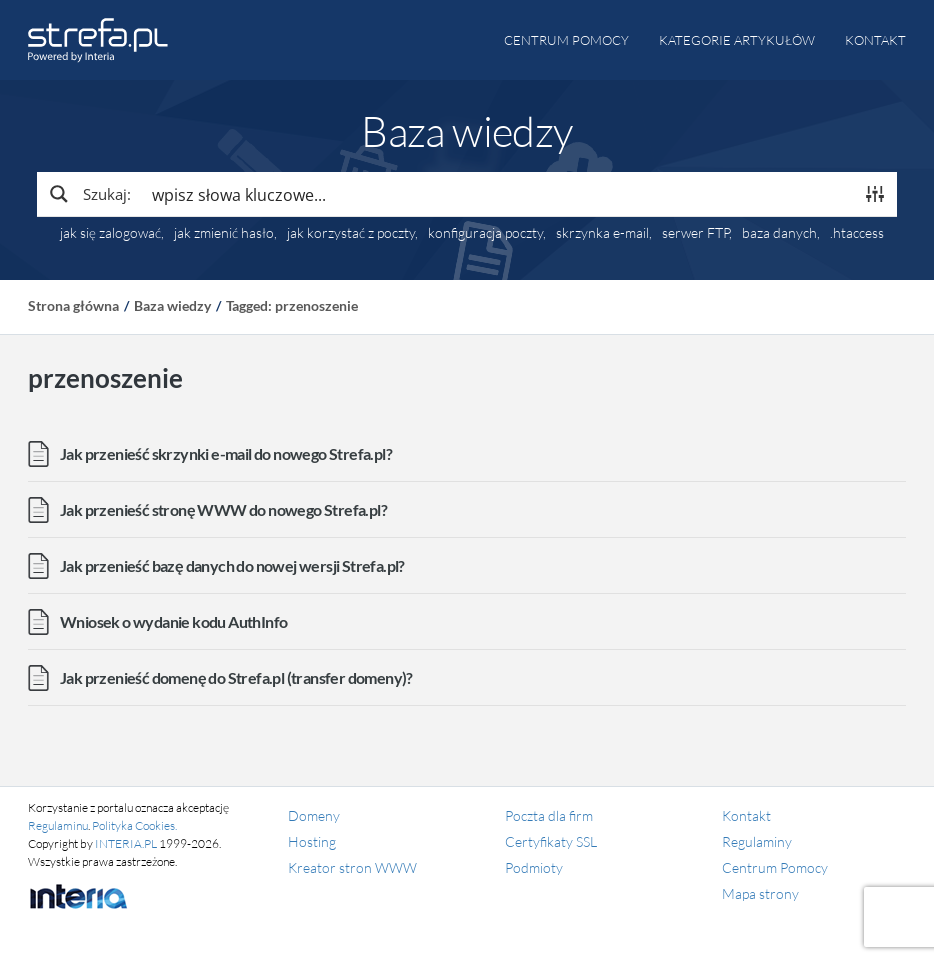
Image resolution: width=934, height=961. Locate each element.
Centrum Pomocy (775, 867)
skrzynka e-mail (602, 233)
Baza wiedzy (172, 305)
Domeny (314, 815)
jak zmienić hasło (224, 233)
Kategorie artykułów (737, 40)
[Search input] (498, 194)
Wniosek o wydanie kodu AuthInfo (173, 621)
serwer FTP (695, 233)
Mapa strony (760, 893)
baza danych (779, 233)
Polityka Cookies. (134, 825)
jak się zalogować (110, 233)
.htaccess (857, 233)
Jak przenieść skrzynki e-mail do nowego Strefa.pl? (226, 453)
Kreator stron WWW (352, 867)
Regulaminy (757, 841)
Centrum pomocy (566, 40)
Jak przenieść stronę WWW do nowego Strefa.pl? (223, 509)
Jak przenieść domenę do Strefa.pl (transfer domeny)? (236, 677)
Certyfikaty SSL (551, 841)
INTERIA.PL (126, 843)
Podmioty (534, 867)
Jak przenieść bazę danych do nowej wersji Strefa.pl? (232, 565)
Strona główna (73, 305)
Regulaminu (58, 825)
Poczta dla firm (549, 815)
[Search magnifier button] (89, 194)
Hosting (312, 841)
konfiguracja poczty (485, 233)
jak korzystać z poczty (351, 233)
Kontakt (875, 40)
